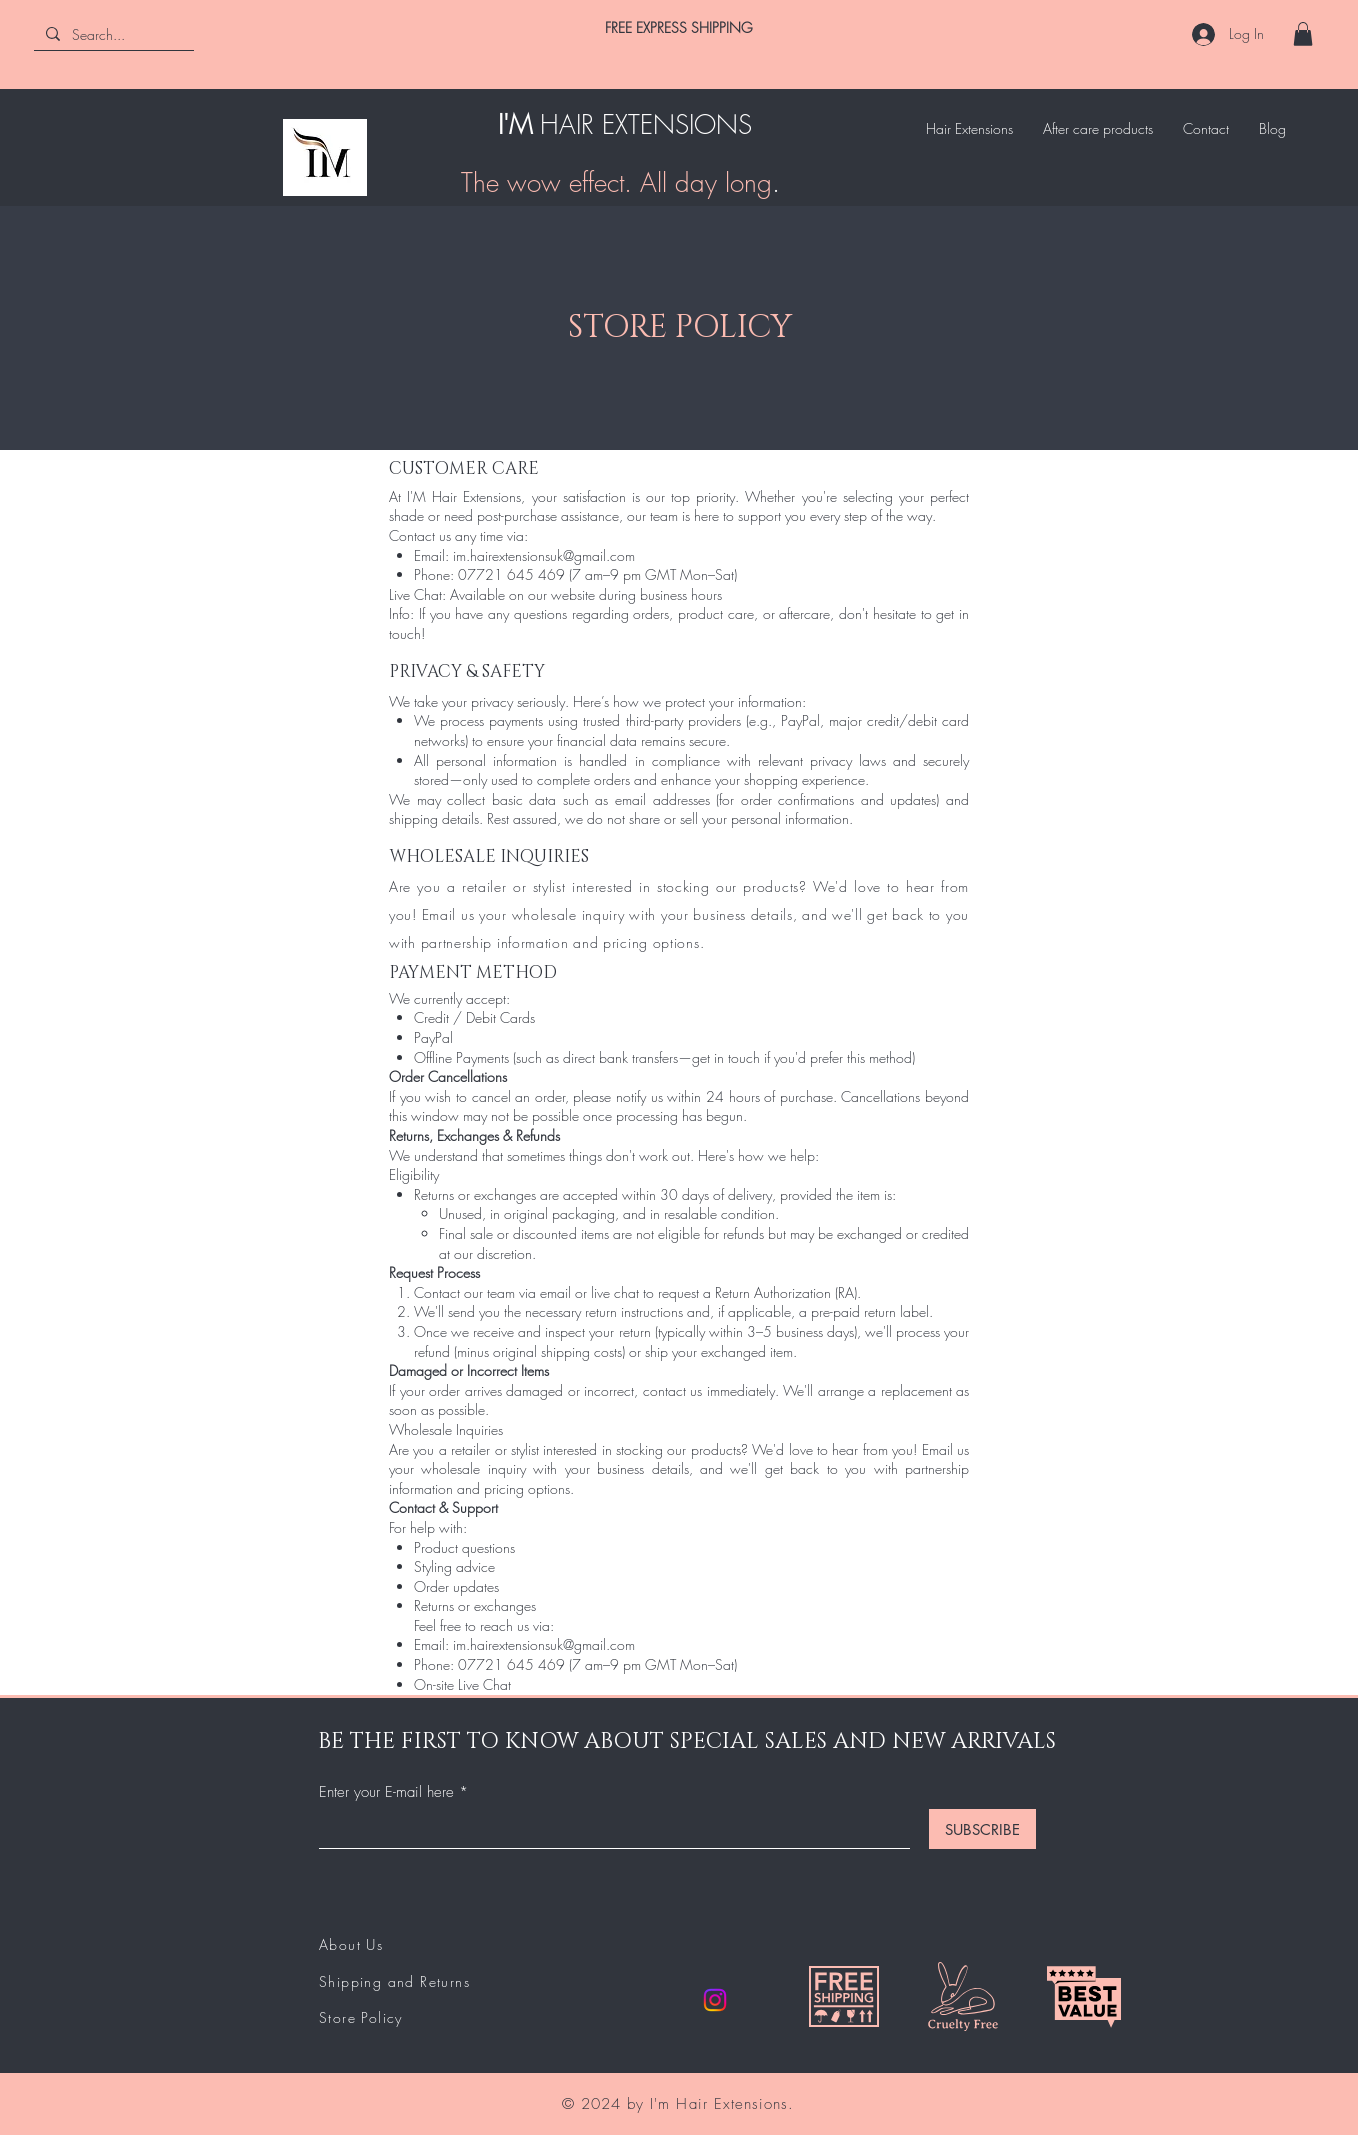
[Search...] (112, 35)
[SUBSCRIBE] (982, 1829)
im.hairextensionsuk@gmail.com (544, 555)
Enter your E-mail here (386, 1792)
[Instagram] (715, 2000)
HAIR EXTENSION (639, 125)
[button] (1303, 34)
